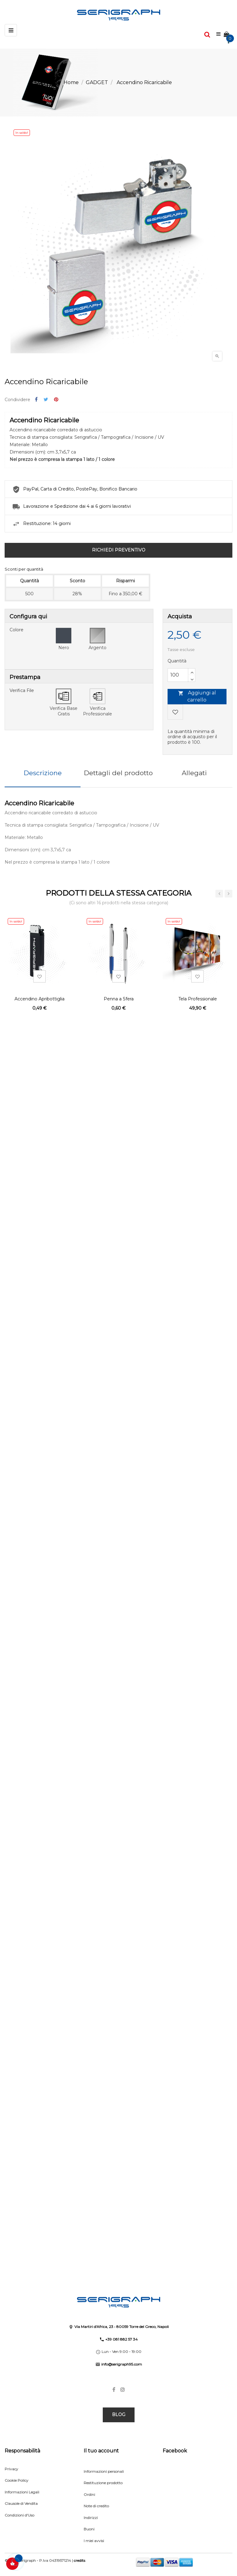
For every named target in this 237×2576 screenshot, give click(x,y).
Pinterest (56, 400)
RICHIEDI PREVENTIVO (118, 550)
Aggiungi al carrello (197, 696)
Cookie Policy (16, 2480)
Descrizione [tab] (43, 773)
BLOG (118, 2414)
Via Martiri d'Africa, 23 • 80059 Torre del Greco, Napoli (121, 2326)
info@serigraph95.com (121, 2364)
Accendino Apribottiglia (39, 999)
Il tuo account (101, 2451)
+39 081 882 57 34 (121, 2339)
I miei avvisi (94, 2540)
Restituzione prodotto (103, 2482)
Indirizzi (91, 2517)
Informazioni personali (104, 2471)
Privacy (11, 2469)
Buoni (89, 2529)
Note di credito (96, 2506)
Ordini (89, 2494)
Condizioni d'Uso (19, 2515)
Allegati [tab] (194, 773)
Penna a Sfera (119, 999)
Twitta (46, 400)
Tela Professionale (197, 999)
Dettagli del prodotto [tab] (118, 773)
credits (79, 2560)
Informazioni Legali (22, 2492)
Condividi (36, 400)
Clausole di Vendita (21, 2503)
